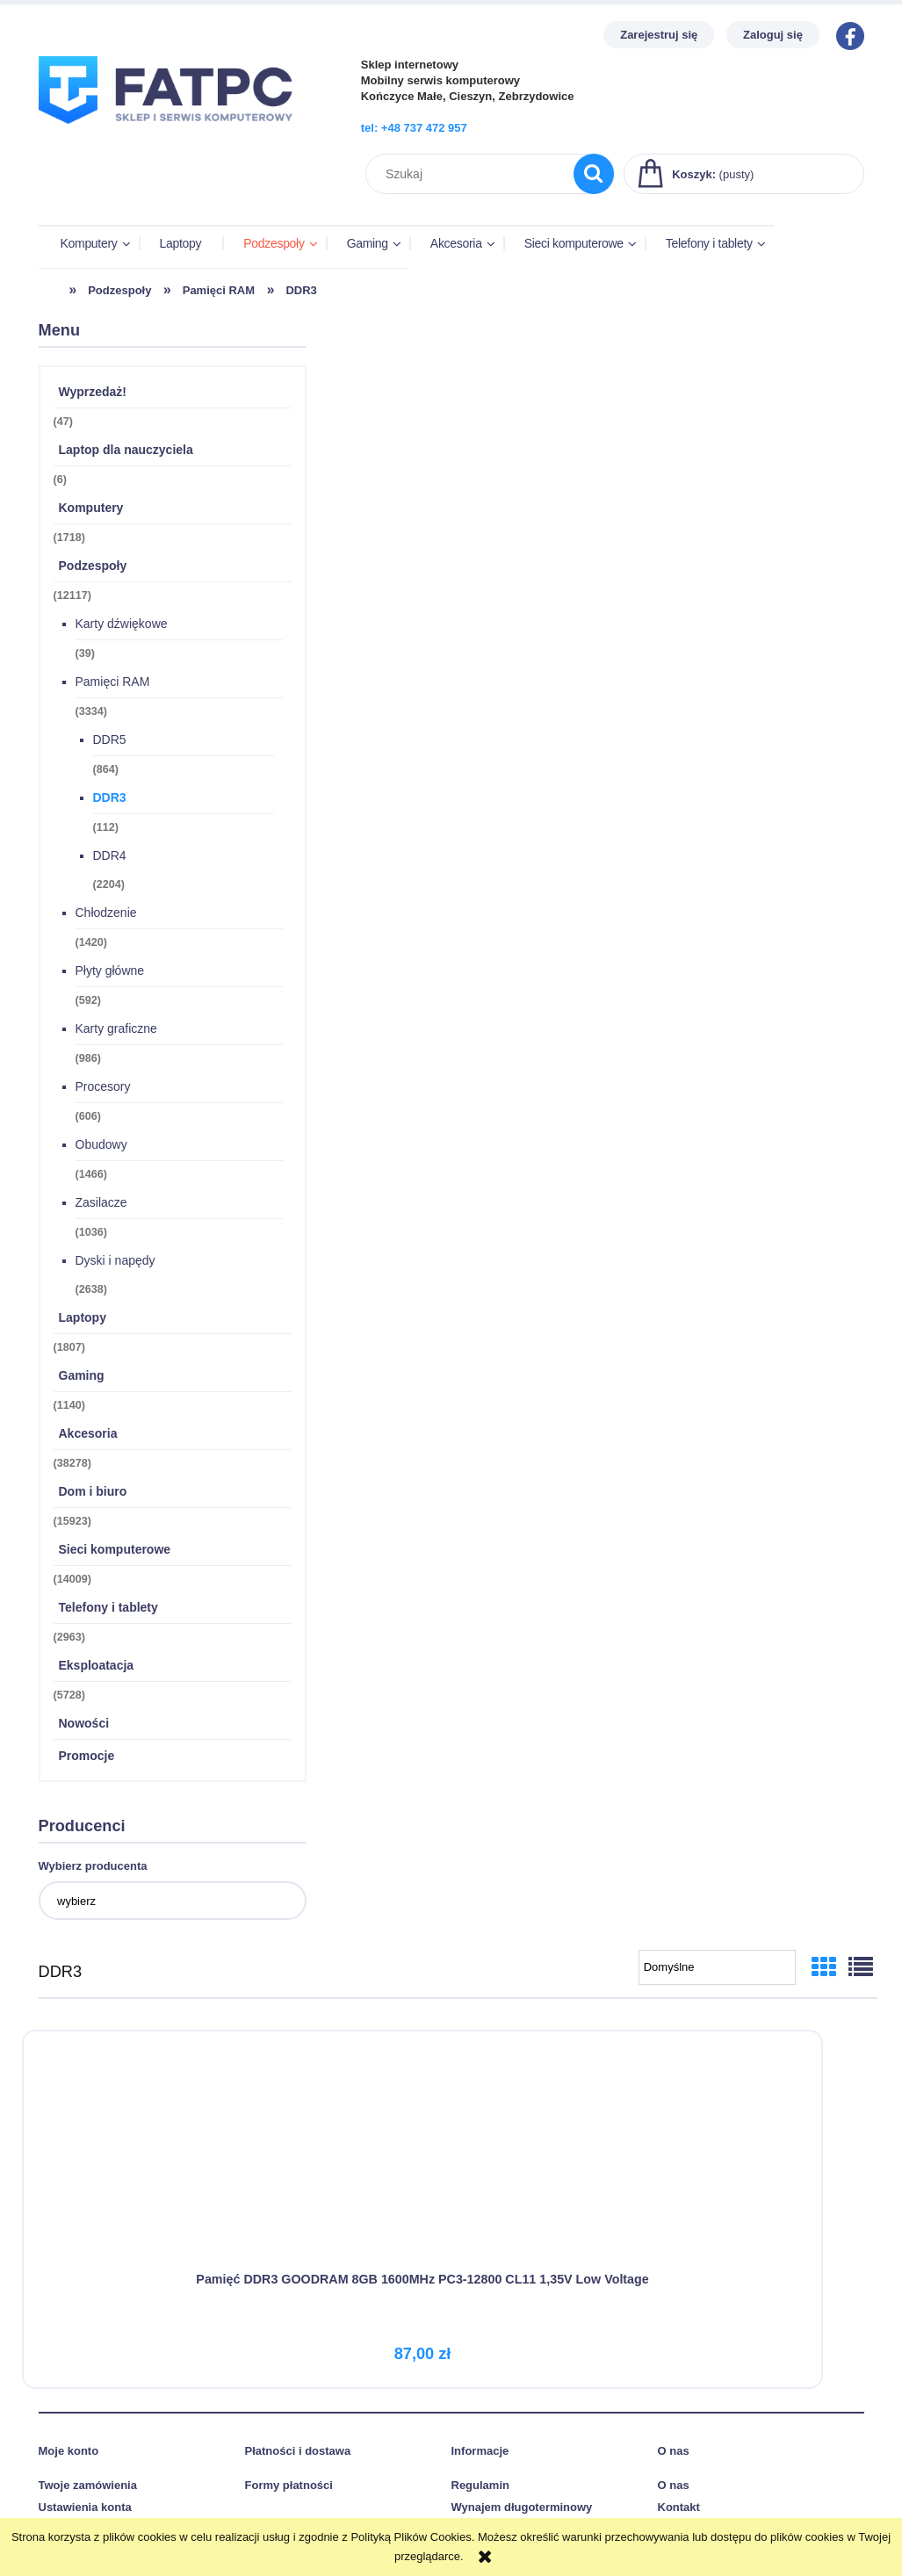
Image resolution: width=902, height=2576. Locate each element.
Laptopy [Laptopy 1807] (82, 1317)
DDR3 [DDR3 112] (109, 797)
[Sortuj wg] (717, 1967)
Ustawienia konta (85, 2500)
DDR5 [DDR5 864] (109, 739)
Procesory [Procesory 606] (103, 1086)
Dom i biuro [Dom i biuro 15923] (93, 1491)
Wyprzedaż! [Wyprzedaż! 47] (93, 392)
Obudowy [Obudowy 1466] (101, 1144)
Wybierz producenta (93, 1866)
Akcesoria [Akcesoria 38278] (88, 1433)
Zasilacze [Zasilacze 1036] (101, 1202)
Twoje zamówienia (88, 2478)
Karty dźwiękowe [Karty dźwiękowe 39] (122, 624)
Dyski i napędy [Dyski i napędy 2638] (115, 1260)
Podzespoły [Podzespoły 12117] (93, 566)
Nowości (84, 1723)
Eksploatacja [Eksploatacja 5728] (96, 1665)
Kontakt (679, 2500)
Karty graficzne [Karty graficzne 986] (116, 1028)
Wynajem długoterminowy (522, 2500)
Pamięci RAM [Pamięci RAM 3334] (113, 682)
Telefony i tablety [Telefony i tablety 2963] (108, 1607)
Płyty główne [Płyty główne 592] (110, 970)
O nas (673, 2478)
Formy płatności (289, 2478)
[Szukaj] (594, 174)
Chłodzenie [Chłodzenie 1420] (106, 913)
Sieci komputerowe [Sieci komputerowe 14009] (115, 1549)
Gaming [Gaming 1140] (82, 1375)
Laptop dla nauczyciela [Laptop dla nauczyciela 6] (126, 450)
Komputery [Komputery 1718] (91, 508)
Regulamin (480, 2478)
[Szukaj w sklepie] (473, 174)
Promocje (87, 1756)
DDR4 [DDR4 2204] (109, 855)
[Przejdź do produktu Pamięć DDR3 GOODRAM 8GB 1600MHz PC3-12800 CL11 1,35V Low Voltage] (172, 2145)
